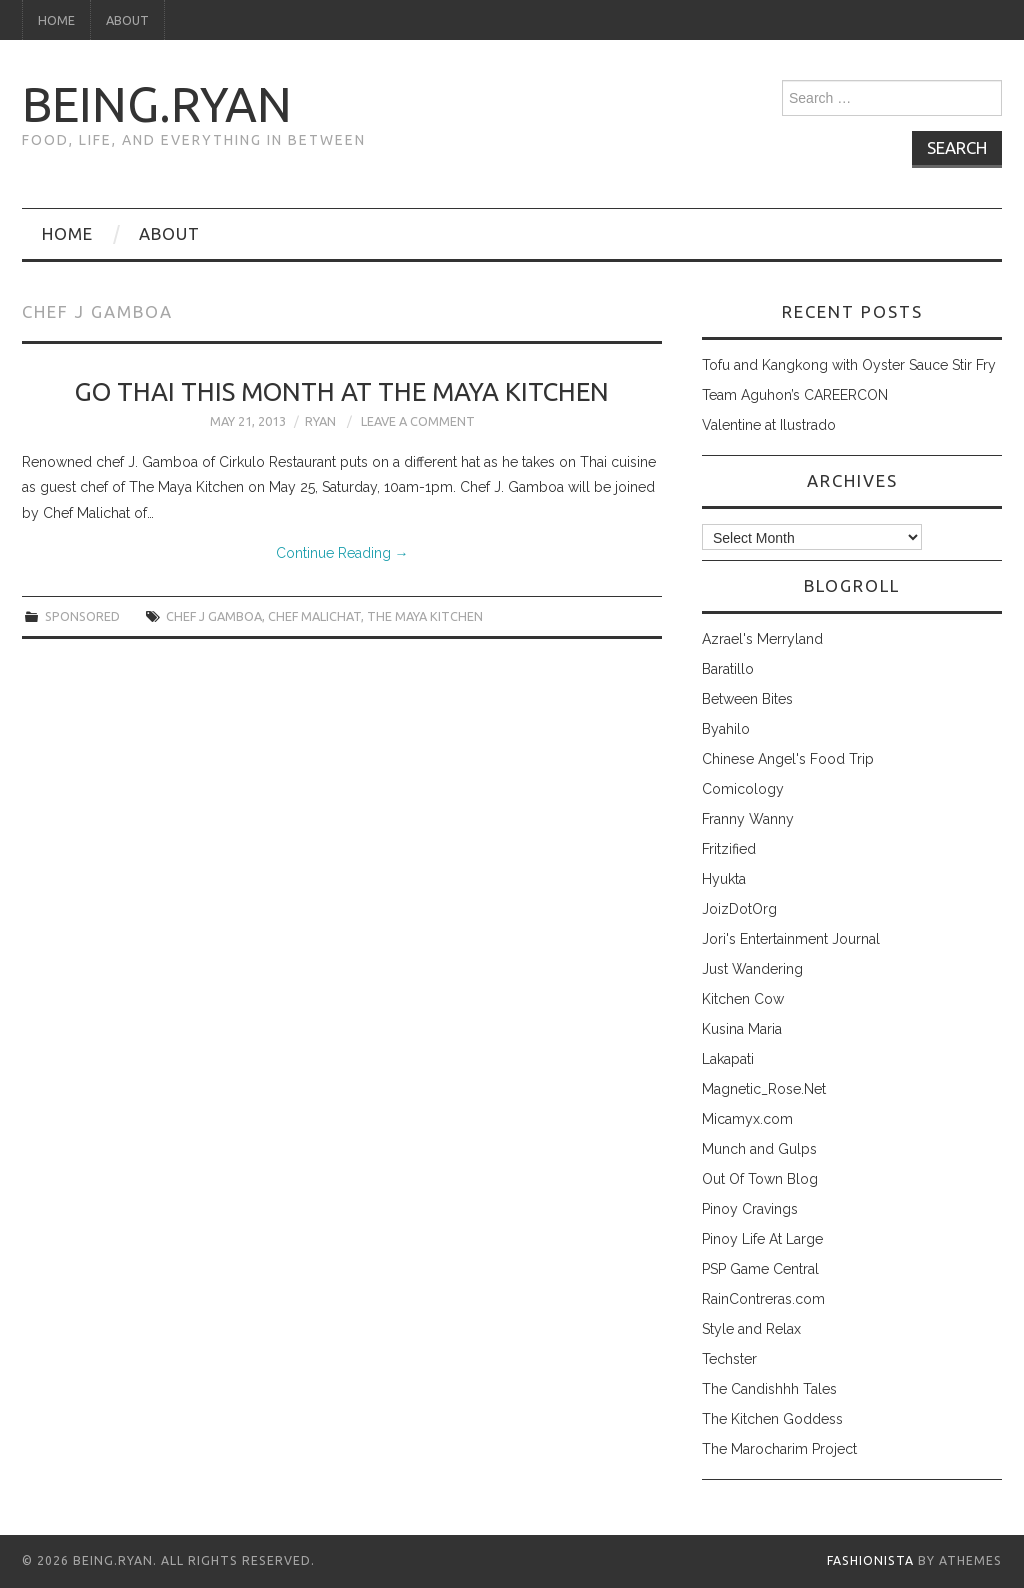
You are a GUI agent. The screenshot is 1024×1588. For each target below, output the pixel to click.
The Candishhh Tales (769, 1389)
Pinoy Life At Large (762, 1239)
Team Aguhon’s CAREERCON (795, 395)
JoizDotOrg (739, 909)
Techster (729, 1359)
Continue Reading (342, 553)
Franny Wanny (748, 819)
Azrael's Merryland (762, 639)
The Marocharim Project (779, 1449)
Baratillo (728, 669)
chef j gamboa (214, 616)
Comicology (743, 789)
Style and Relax (751, 1329)
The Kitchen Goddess (772, 1419)
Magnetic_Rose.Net (764, 1089)
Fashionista (870, 1560)
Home (56, 20)
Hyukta (724, 879)
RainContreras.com (763, 1299)
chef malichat (314, 616)
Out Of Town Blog (760, 1179)
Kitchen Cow (743, 999)
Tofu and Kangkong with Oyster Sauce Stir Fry (849, 365)
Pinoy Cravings (750, 1209)
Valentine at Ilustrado (769, 425)
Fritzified (729, 849)
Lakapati (728, 1059)
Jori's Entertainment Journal (791, 939)
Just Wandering (752, 969)
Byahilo (726, 729)
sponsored (82, 616)
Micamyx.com (747, 1119)
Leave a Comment (418, 421)
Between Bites (747, 699)
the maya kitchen (425, 616)
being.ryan (157, 104)
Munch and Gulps (759, 1149)
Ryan (320, 421)
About (127, 20)
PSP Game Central (760, 1269)
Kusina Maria (742, 1029)
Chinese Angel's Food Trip (788, 759)
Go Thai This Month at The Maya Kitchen (342, 391)
